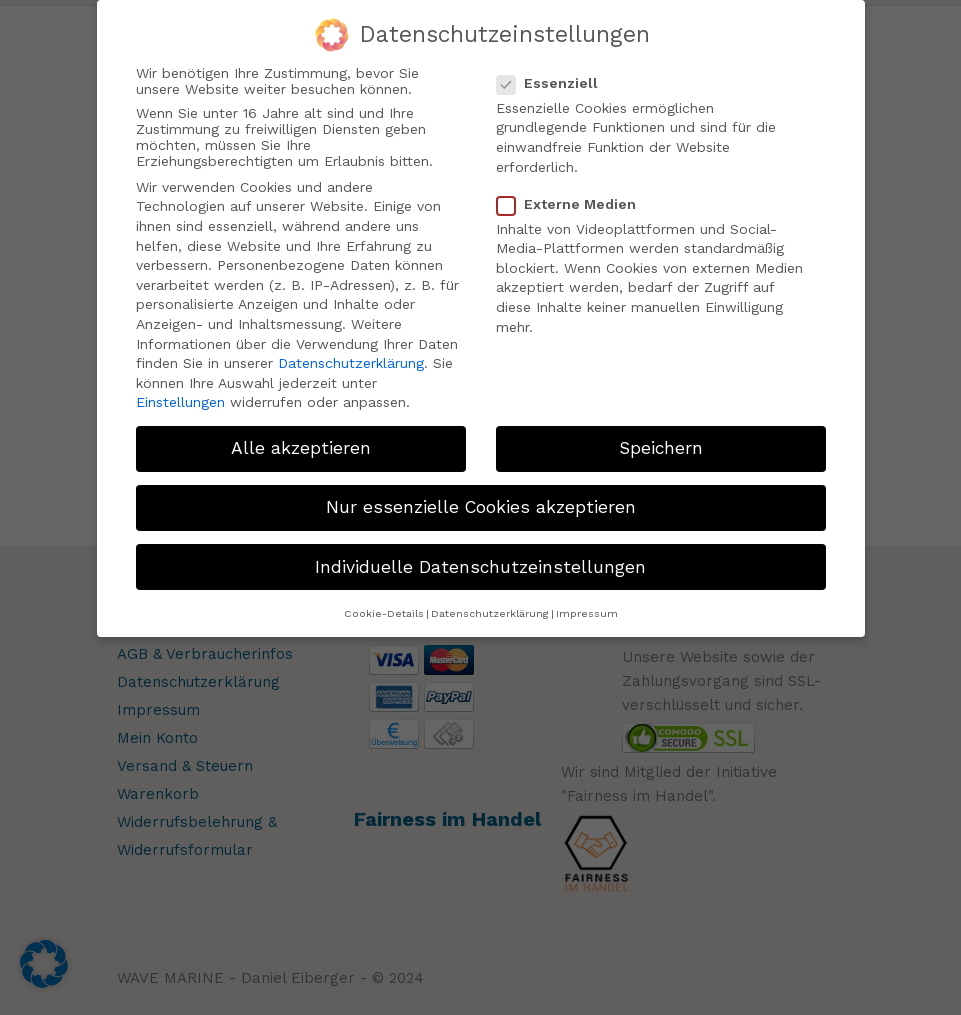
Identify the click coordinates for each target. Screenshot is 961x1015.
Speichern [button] (661, 445)
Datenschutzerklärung (351, 360)
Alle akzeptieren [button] (301, 445)
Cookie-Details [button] (384, 609)
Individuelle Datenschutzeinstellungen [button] (480, 563)
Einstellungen (180, 399)
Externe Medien (574, 200)
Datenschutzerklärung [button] (490, 609)
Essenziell (555, 79)
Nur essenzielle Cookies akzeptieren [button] (481, 504)
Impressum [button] (587, 609)
